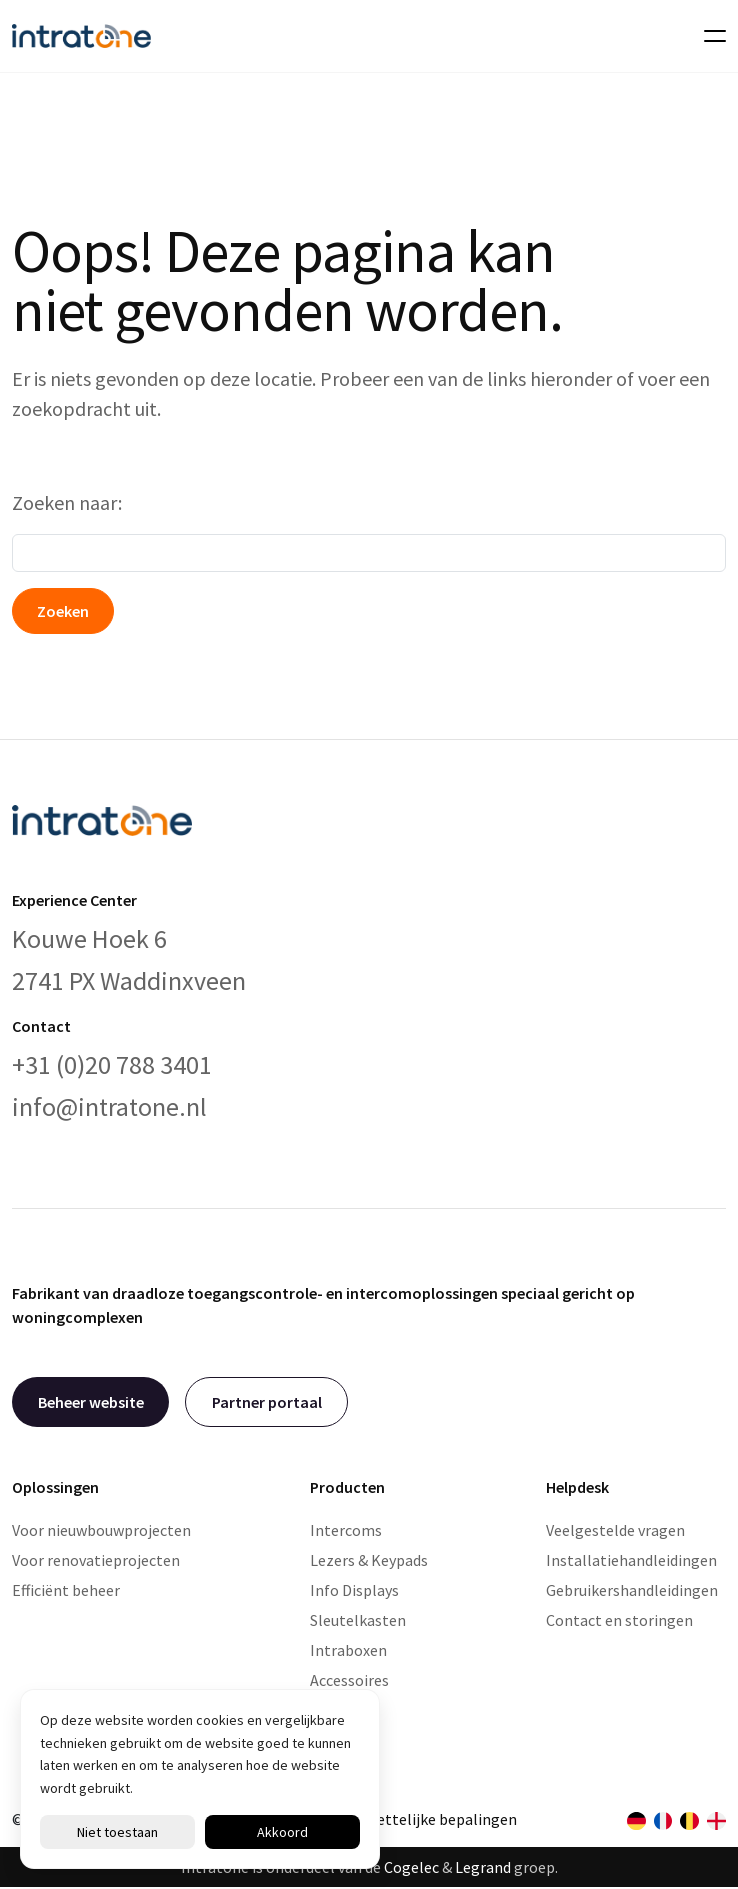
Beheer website (91, 1402)
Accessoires (349, 1680)
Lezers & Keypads (369, 1560)
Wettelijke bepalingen (440, 1819)
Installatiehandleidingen (631, 1560)
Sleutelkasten (358, 1620)
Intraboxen (348, 1650)
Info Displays (354, 1590)
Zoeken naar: (67, 502)
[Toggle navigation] (709, 36)
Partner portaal (267, 1402)
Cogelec (411, 1867)
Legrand (483, 1867)
